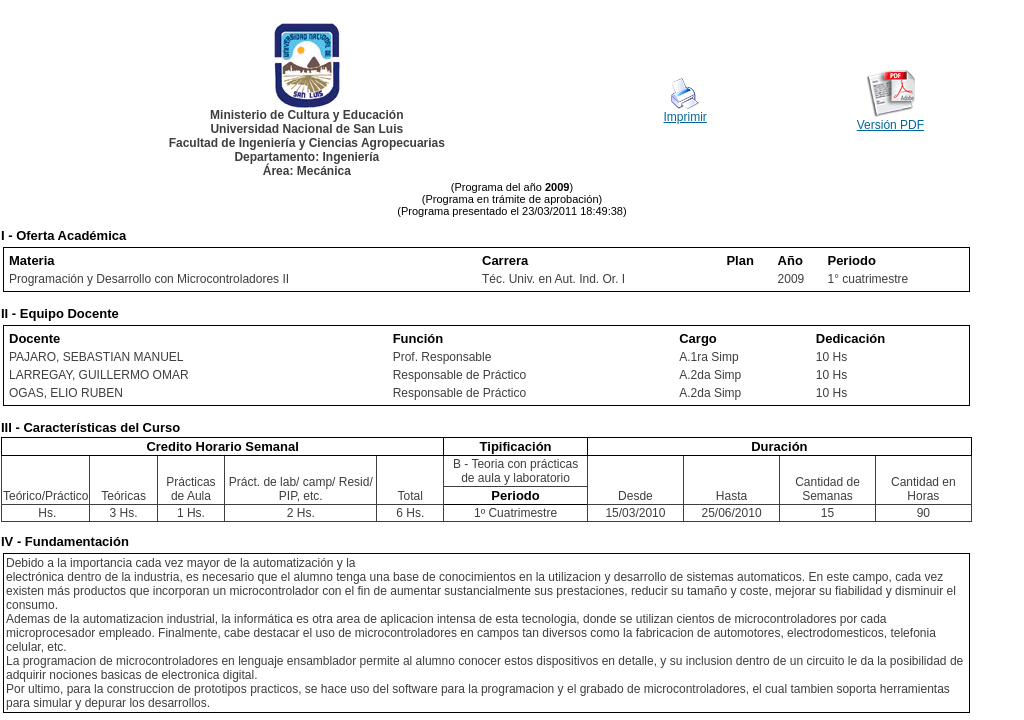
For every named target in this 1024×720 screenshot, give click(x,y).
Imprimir (685, 117)
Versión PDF (890, 125)
